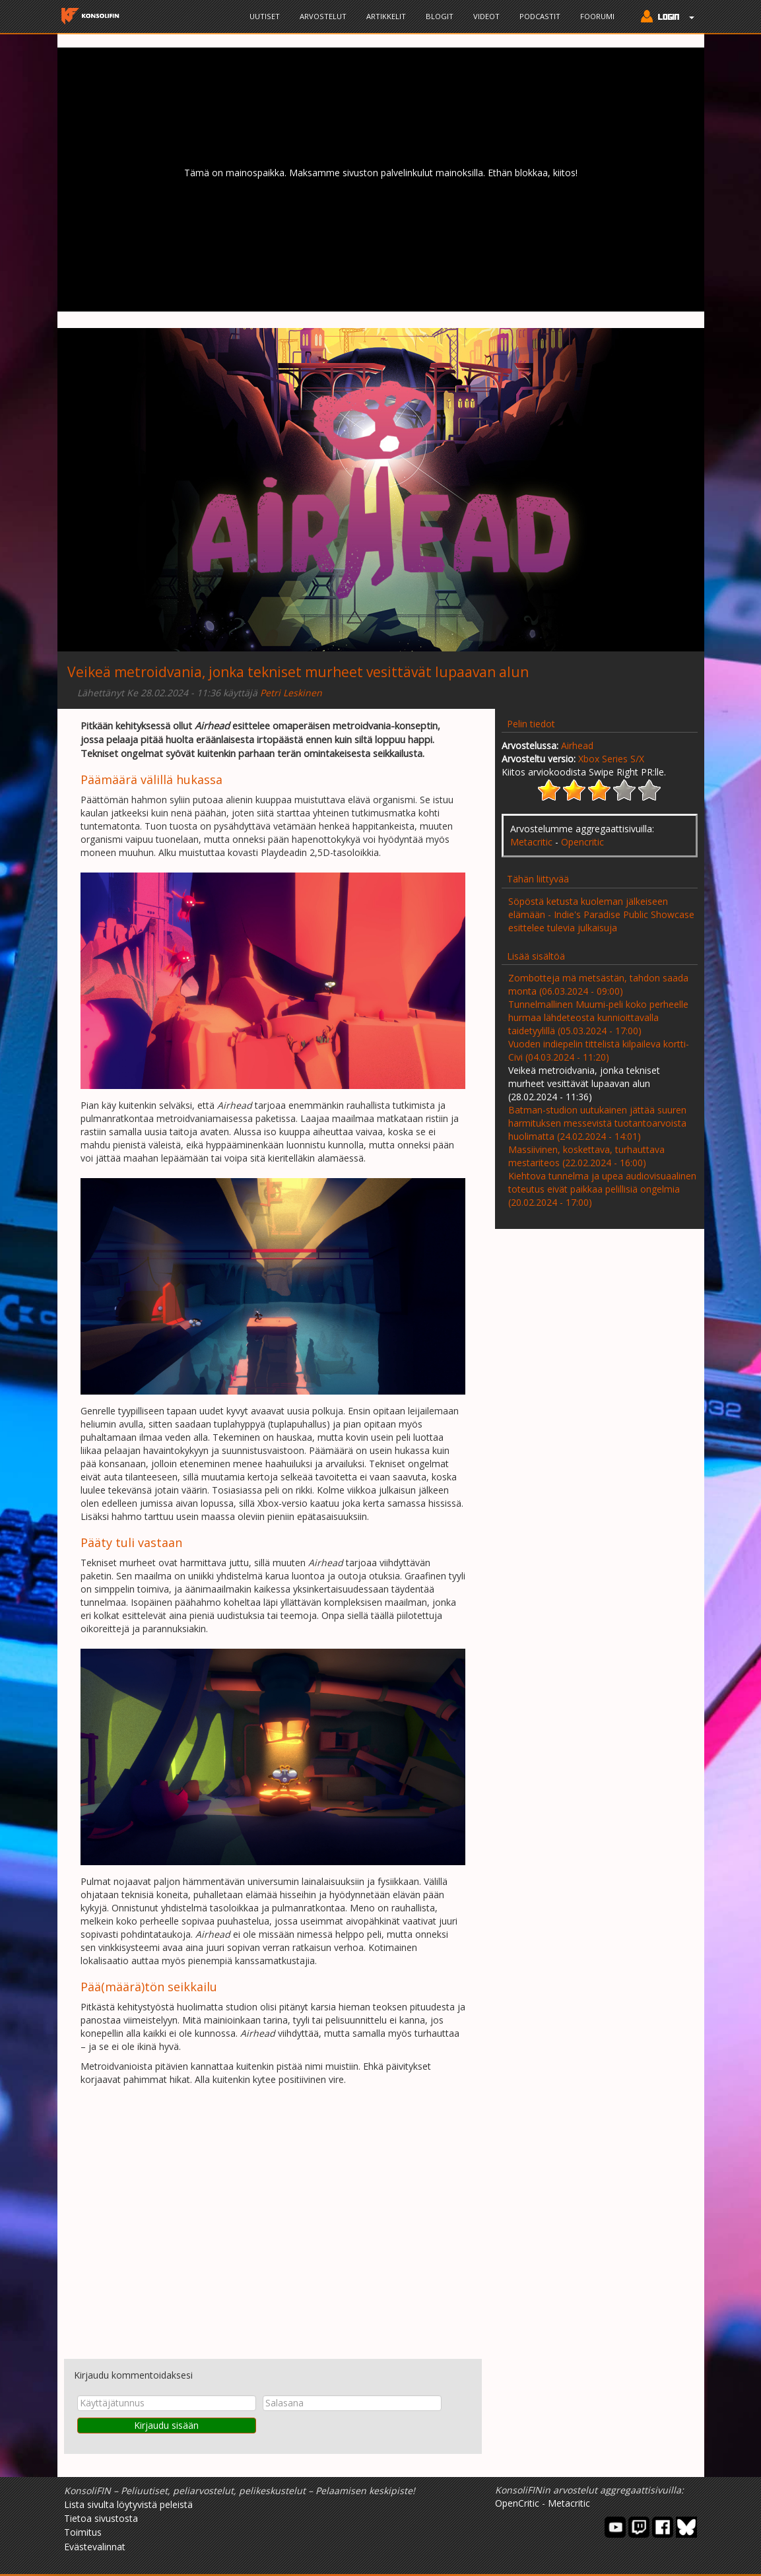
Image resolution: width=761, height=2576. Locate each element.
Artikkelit (386, 16)
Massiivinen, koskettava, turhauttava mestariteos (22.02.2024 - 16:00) (586, 1156)
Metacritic (531, 842)
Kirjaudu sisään (166, 2425)
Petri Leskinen (291, 692)
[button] (664, 18)
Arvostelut (323, 16)
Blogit (439, 16)
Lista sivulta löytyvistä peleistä (128, 2504)
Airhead (577, 745)
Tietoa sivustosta (101, 2518)
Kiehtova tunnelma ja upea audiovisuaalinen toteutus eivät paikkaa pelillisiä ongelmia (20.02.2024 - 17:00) (602, 1189)
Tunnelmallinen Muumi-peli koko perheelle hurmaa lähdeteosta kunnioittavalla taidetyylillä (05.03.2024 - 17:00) (598, 1017)
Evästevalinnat (94, 2546)
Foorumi (597, 16)
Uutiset (264, 16)
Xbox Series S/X (611, 758)
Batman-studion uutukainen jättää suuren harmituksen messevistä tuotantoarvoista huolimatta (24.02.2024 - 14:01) (597, 1123)
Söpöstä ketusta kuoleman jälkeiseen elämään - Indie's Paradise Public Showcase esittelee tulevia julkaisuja (601, 914)
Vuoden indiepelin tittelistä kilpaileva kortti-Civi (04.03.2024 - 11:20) (598, 1050)
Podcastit (539, 16)
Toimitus (83, 2532)
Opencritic (582, 842)
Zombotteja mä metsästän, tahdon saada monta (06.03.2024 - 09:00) (598, 984)
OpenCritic (517, 2503)
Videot (486, 16)
